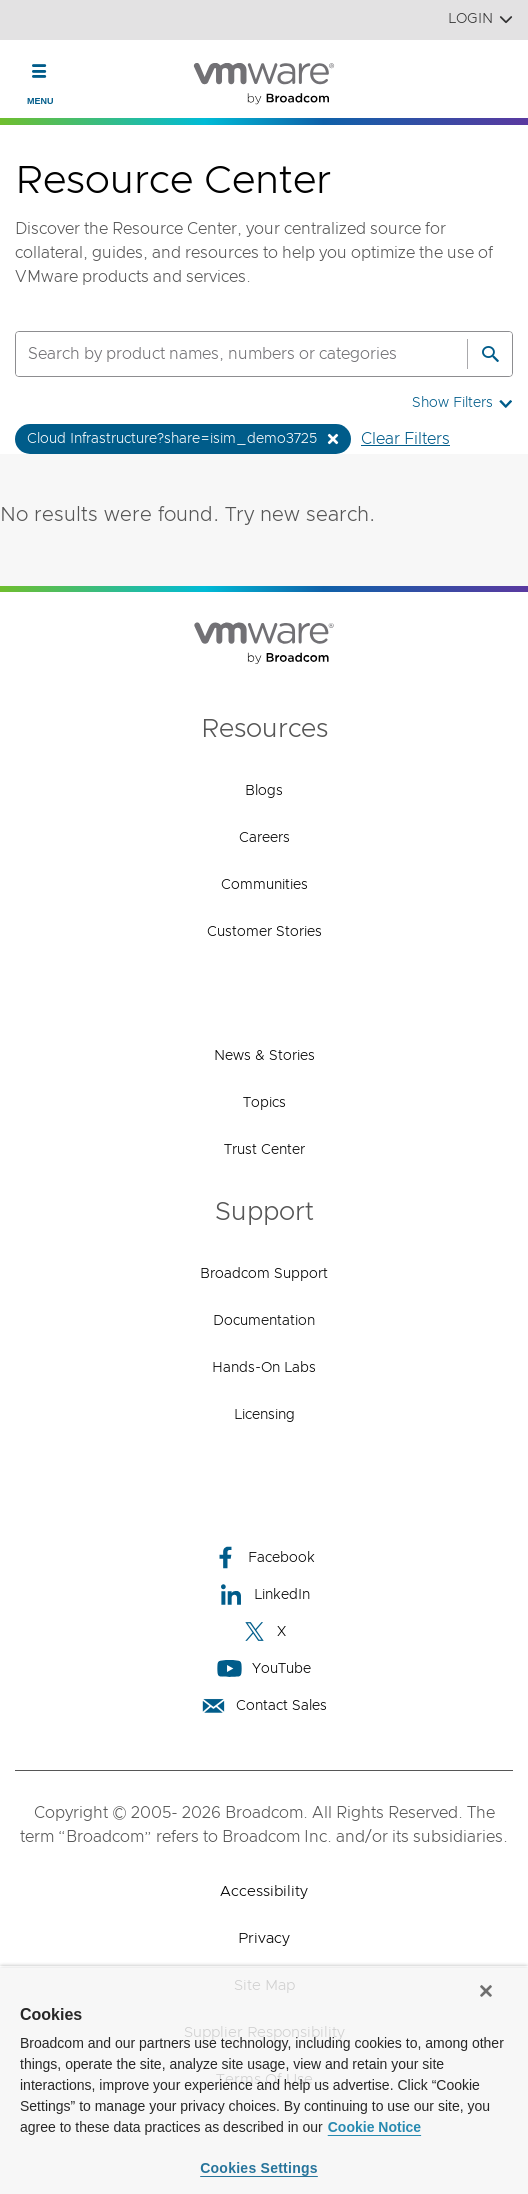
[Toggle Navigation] (39, 71)
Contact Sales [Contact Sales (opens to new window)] (264, 1705)
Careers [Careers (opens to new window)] (264, 838)
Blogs (264, 791)
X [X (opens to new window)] (264, 1631)
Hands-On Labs (264, 1368)
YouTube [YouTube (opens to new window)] (264, 1668)
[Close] (486, 1991)
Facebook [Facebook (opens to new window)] (264, 1557)
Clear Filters (405, 439)
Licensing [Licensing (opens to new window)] (264, 1415)
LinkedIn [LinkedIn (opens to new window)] (264, 1594)
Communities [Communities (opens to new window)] (264, 885)
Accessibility (264, 1891)
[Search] (490, 354)
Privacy (264, 1938)
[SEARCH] (220, 354)
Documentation (264, 1321)
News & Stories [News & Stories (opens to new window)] (264, 1056)
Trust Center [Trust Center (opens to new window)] (264, 1150)
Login (480, 19)
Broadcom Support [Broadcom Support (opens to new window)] (264, 1274)
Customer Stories (264, 932)
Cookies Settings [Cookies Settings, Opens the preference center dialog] (259, 2168)
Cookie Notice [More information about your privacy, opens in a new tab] (374, 2127)
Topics (264, 1103)
